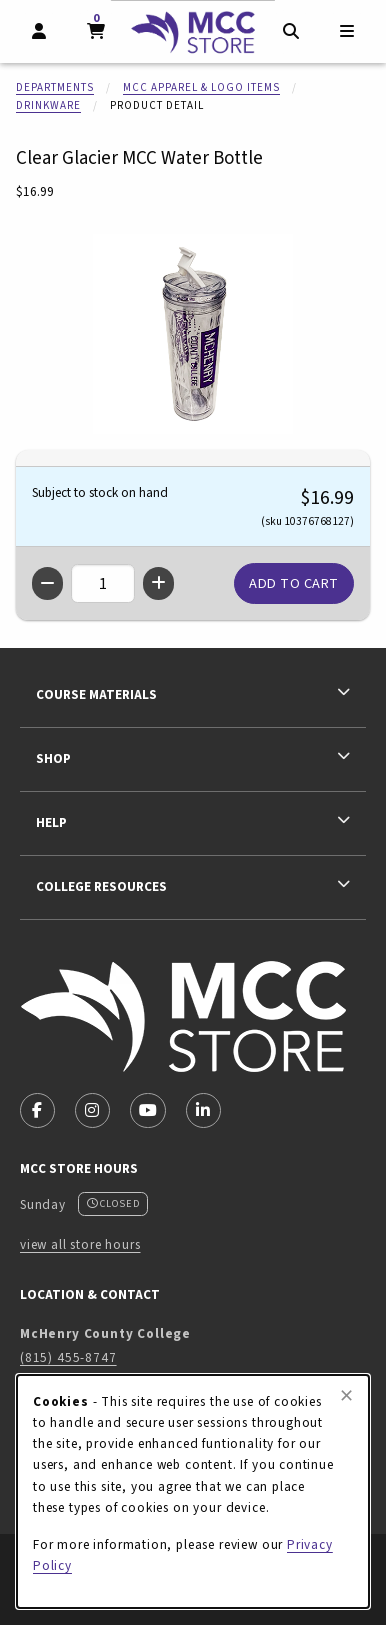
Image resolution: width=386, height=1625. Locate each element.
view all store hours (80, 1244)
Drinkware (48, 105)
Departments (55, 87)
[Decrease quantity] (47, 583)
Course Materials (96, 694)
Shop (53, 758)
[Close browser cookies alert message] (346, 1396)
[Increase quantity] (158, 583)
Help (51, 822)
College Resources (101, 886)
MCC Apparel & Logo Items (201, 87)
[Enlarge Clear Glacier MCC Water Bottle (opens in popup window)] (193, 334)
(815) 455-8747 (68, 1357)
